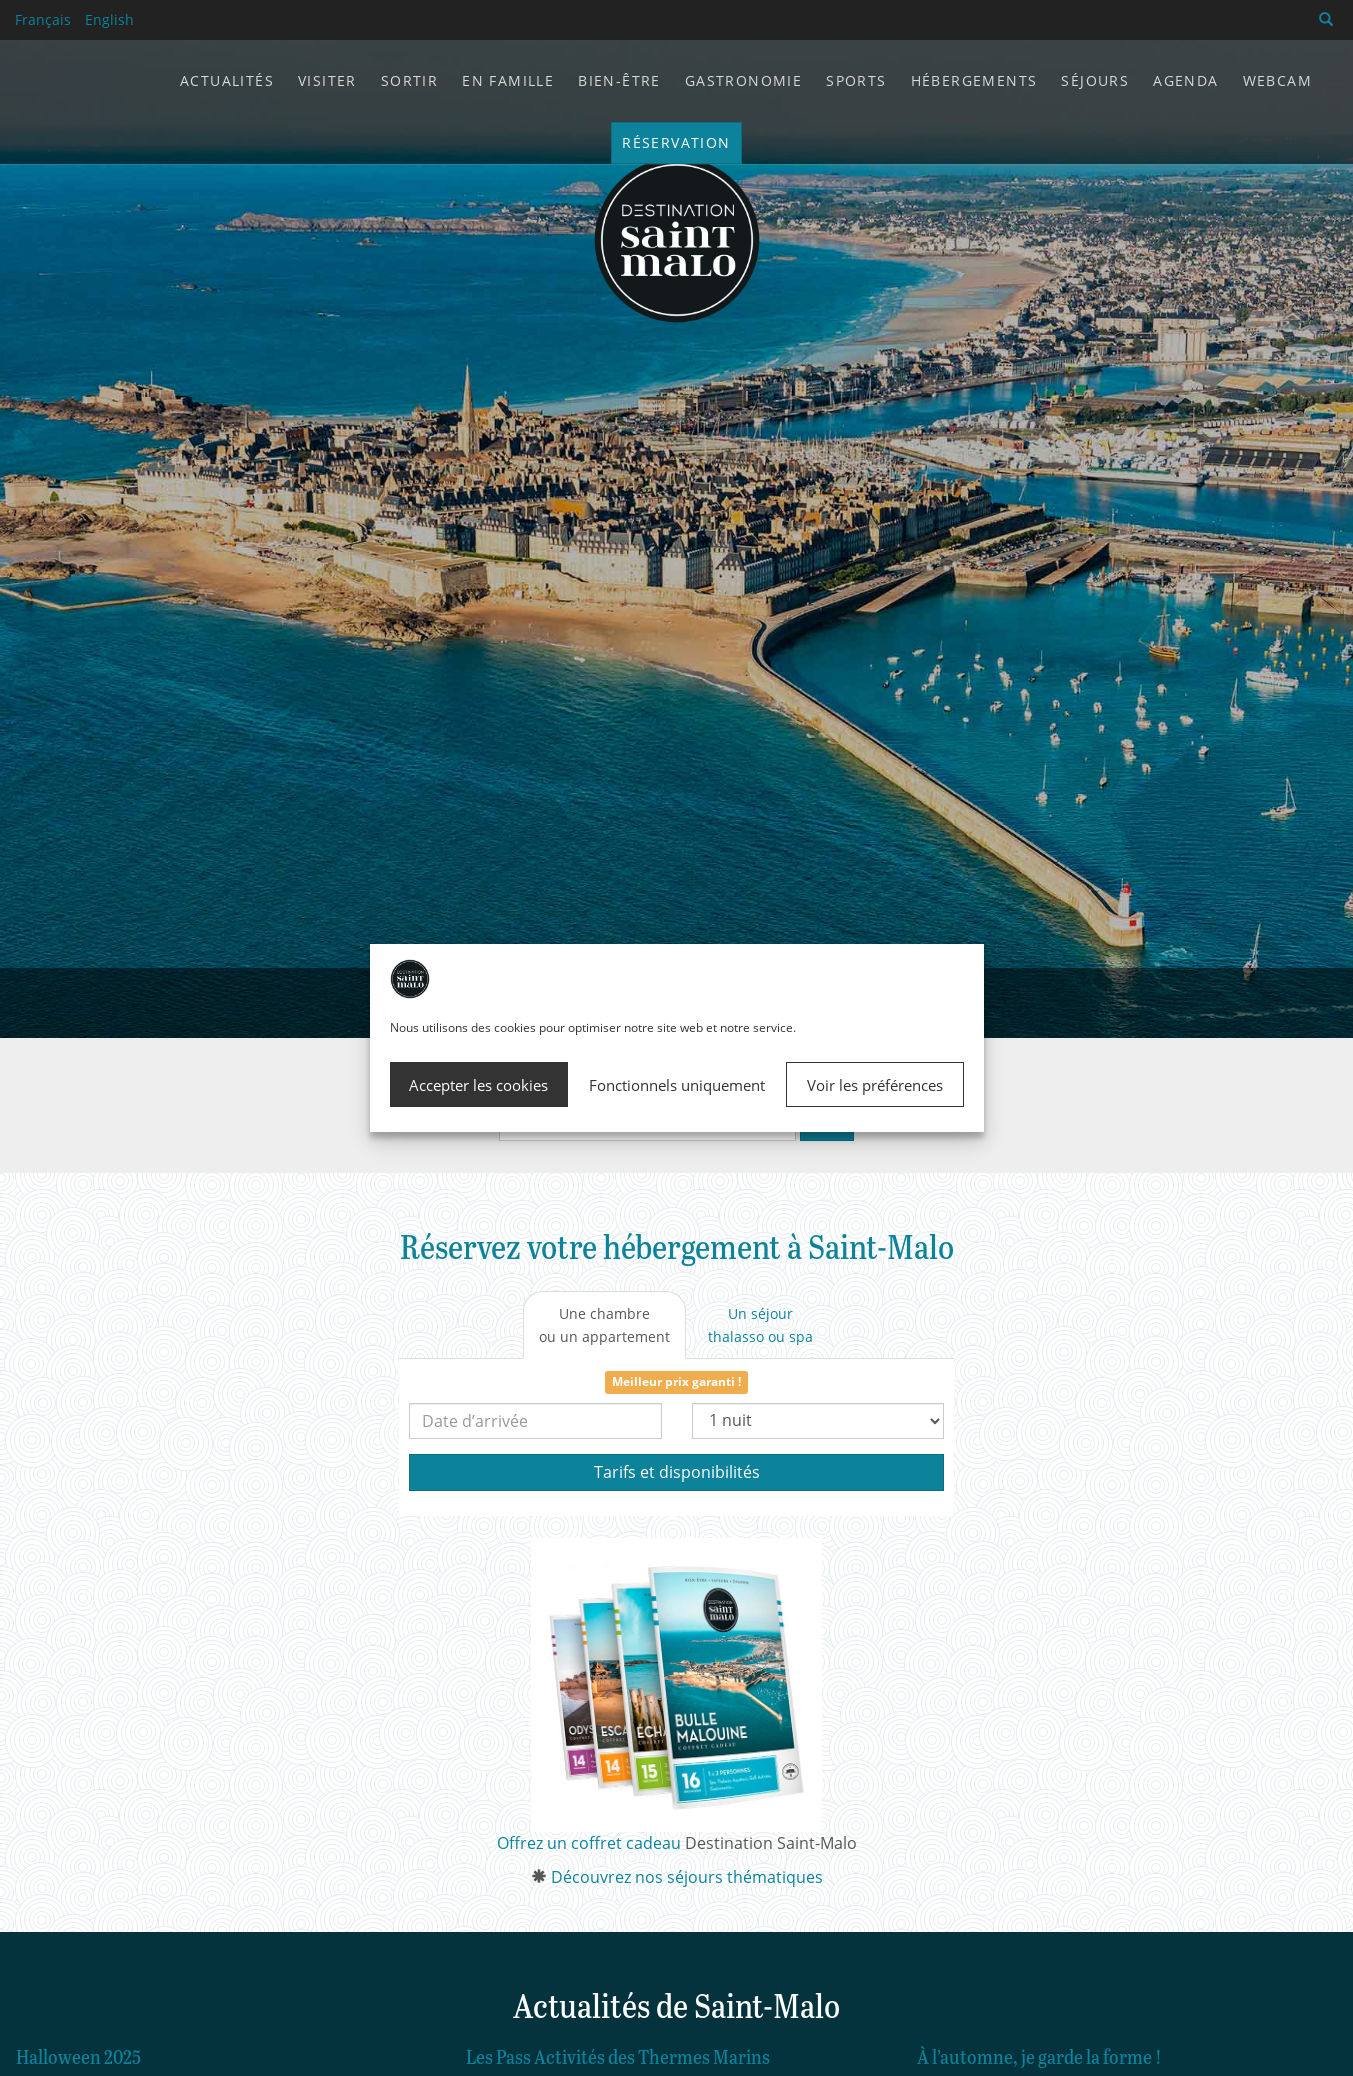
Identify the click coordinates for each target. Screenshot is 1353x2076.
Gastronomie (743, 80)
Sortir (409, 80)
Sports (856, 80)
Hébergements (974, 80)
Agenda (1185, 80)
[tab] (604, 1325)
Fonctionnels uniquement (677, 1085)
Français (43, 19)
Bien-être (619, 80)
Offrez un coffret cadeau (589, 1843)
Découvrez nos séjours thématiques (687, 1877)
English (109, 19)
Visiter (327, 80)
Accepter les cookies (478, 1085)
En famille (508, 80)
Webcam (1277, 80)
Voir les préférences (875, 1085)
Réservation (676, 142)
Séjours (1095, 80)
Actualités (227, 80)
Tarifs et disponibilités (677, 1472)
